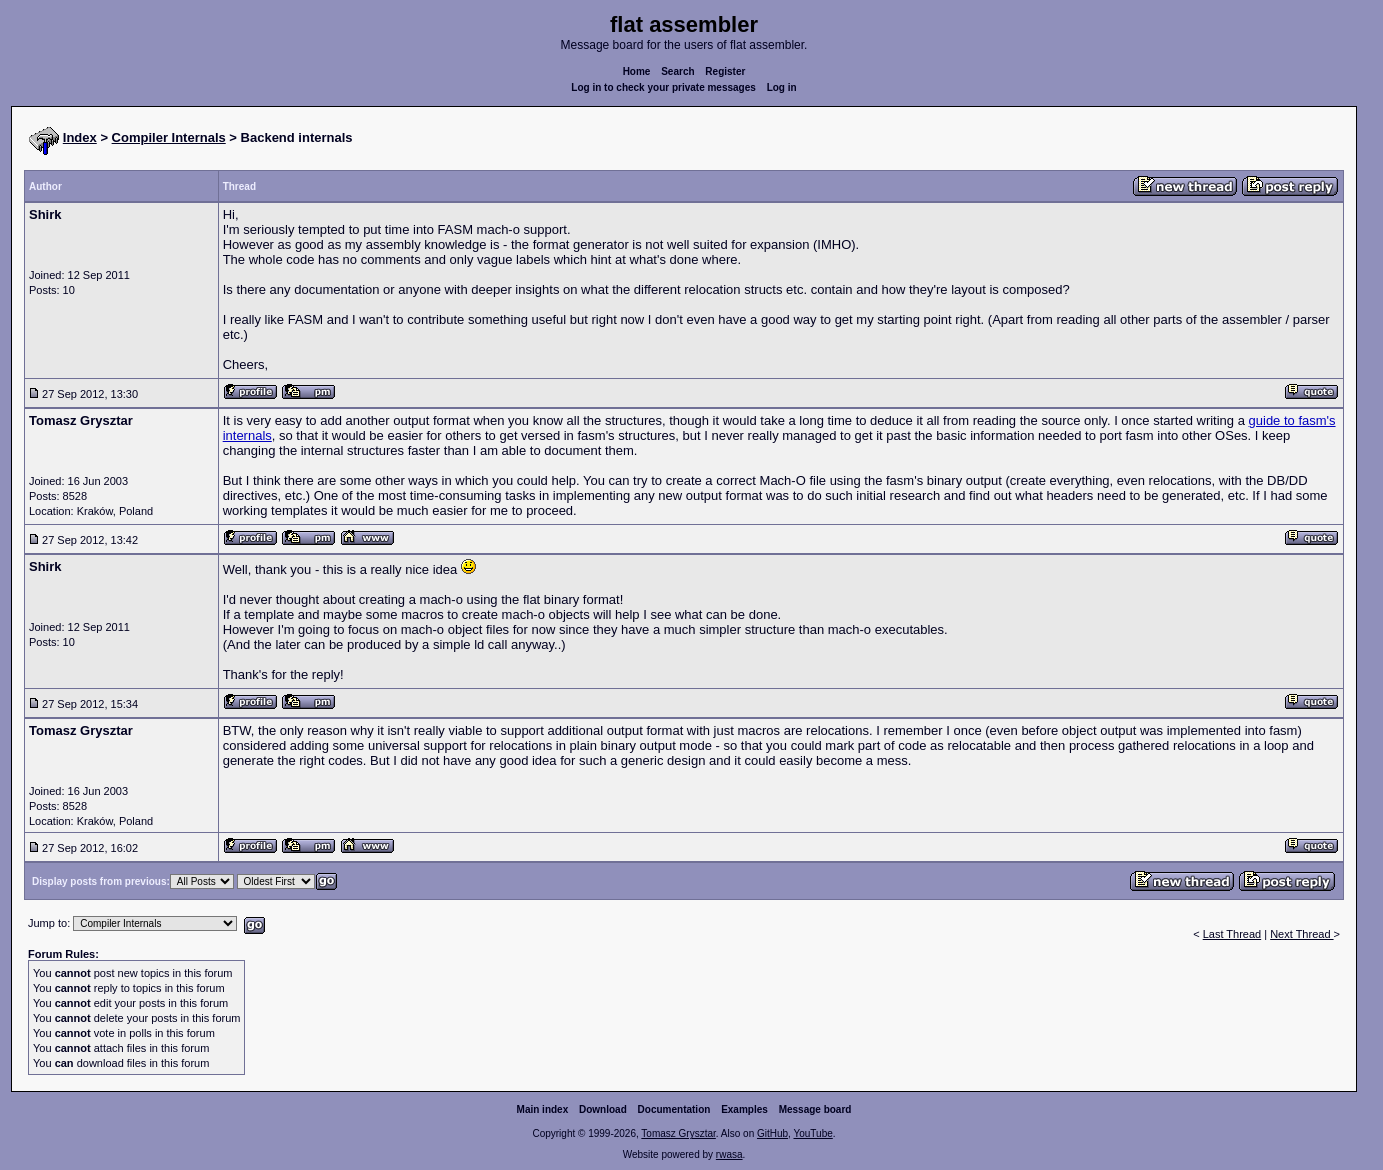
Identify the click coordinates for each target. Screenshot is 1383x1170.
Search (677, 71)
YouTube (812, 1133)
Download (603, 1109)
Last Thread (1232, 934)
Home (637, 71)
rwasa (729, 1154)
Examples (744, 1109)
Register (725, 71)
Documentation (674, 1109)
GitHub (772, 1133)
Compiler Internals (169, 137)
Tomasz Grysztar (678, 1133)
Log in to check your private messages (663, 87)
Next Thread (1301, 934)
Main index (543, 1109)
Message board (815, 1109)
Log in (782, 87)
